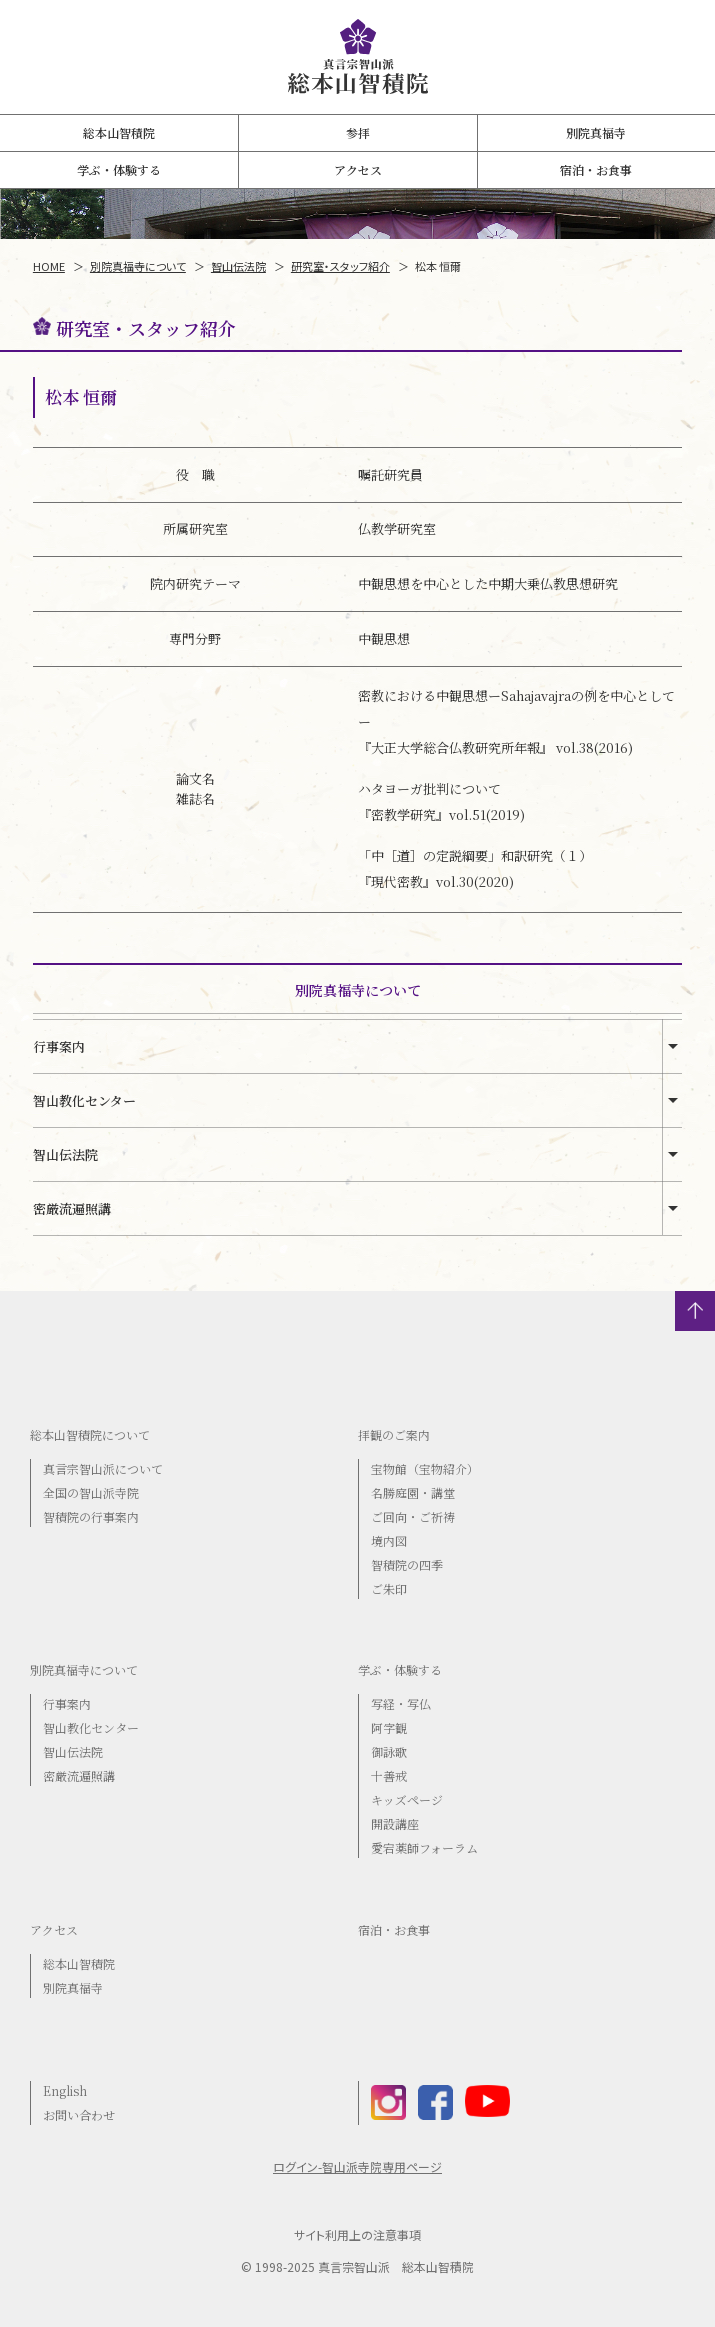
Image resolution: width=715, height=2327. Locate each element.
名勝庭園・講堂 (413, 1492)
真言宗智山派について (103, 1468)
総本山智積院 (119, 132)
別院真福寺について (138, 266)
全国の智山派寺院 (91, 1492)
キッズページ (407, 1799)
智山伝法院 (238, 266)
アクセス (358, 169)
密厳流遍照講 (72, 1208)
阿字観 (389, 1727)
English (65, 2090)
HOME (49, 266)
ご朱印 (389, 1588)
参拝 (358, 132)
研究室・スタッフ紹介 (340, 266)
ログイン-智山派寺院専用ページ (357, 2167)
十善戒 (389, 1775)
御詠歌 (389, 1751)
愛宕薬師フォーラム (424, 1847)
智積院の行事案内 (91, 1516)
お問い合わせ (79, 2114)
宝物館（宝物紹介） (425, 1468)
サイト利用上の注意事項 (357, 2235)
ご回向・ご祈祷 (413, 1516)
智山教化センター (84, 1100)
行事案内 (59, 1046)
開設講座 (395, 1823)
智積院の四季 (407, 1564)
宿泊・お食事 (596, 169)
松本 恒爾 (438, 266)
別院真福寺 (596, 132)
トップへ (695, 1311)
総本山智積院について (90, 1434)
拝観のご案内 (394, 1434)
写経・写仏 (401, 1703)
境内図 (389, 1540)
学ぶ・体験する (119, 169)
